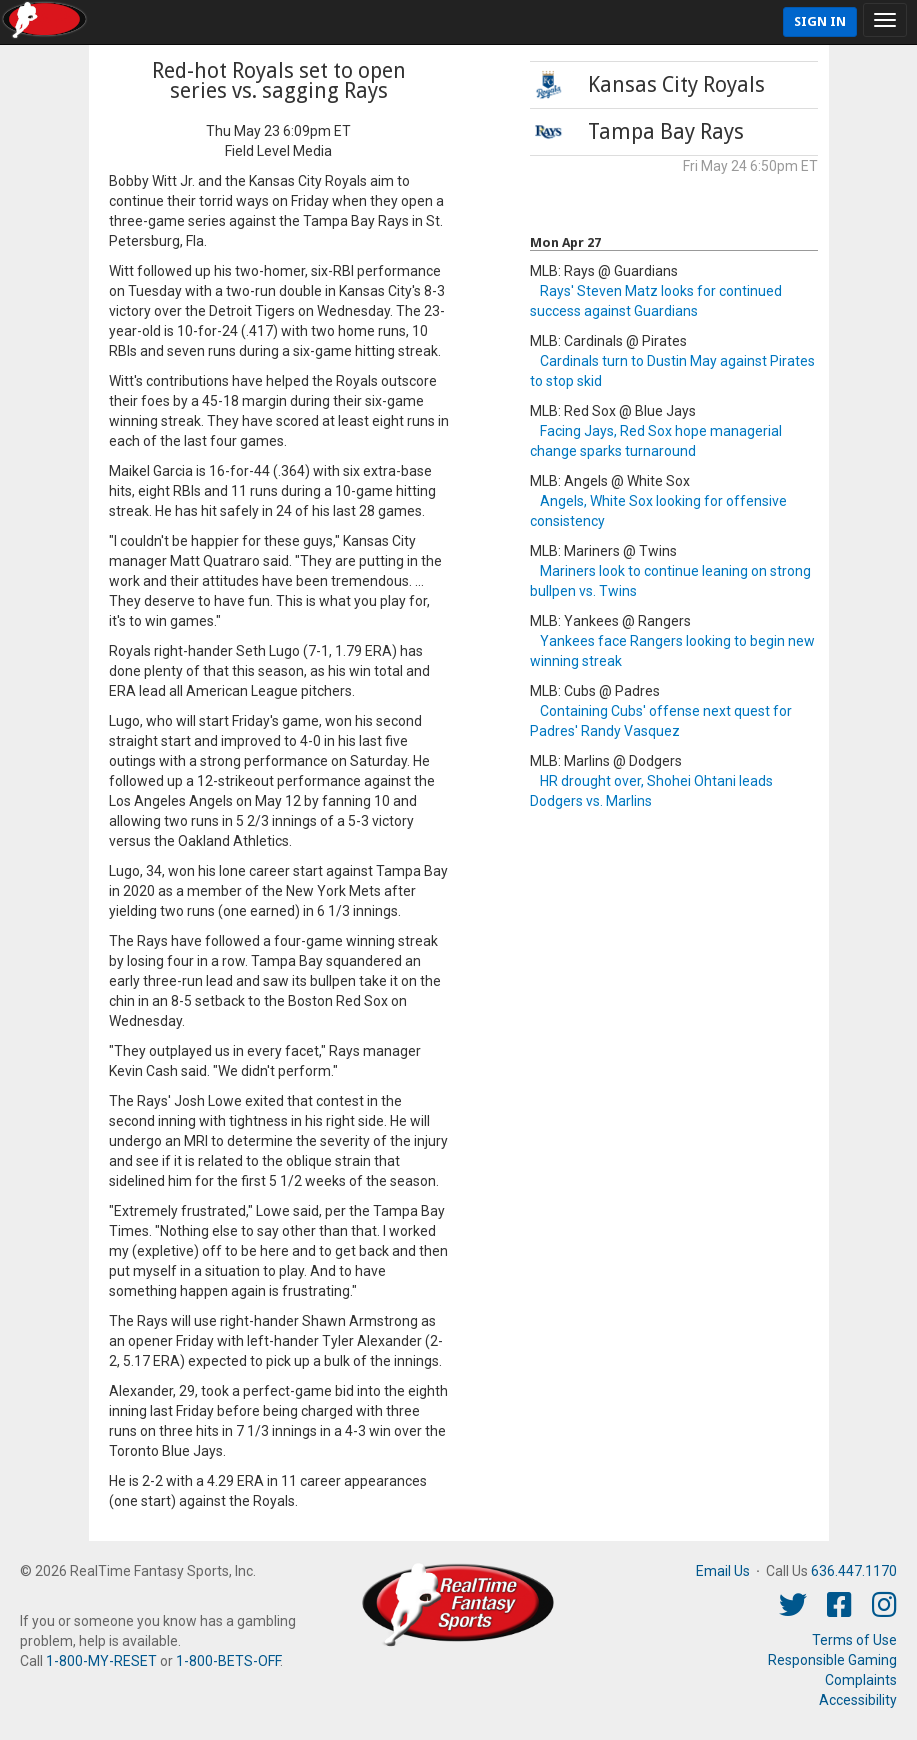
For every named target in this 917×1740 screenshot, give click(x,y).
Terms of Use (854, 1640)
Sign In (820, 21)
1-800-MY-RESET (101, 1661)
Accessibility (858, 1700)
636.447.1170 (854, 1571)
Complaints (861, 1680)
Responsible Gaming (832, 1660)
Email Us (723, 1571)
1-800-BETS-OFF (228, 1661)
